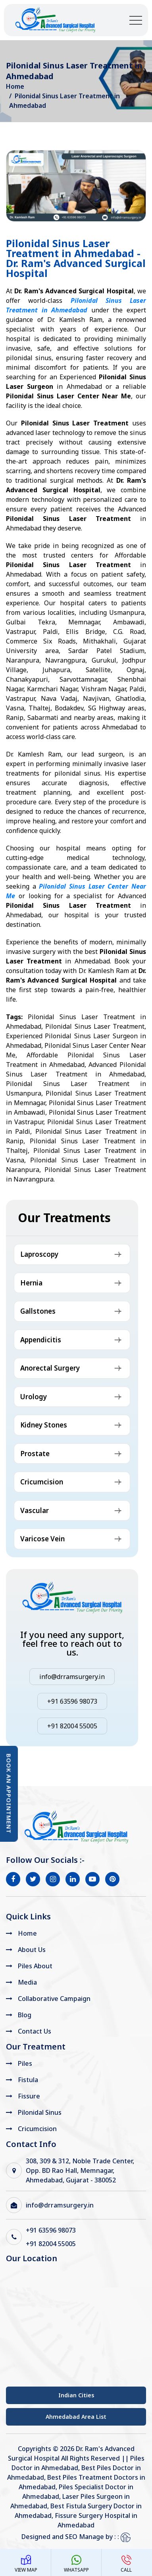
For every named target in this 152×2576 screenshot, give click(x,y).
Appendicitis (40, 1339)
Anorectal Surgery (50, 1368)
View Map (26, 2564)
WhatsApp (76, 2564)
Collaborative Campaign (54, 1998)
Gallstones (38, 1311)
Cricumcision (41, 1481)
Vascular (34, 1510)
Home (15, 86)
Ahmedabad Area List (76, 2416)
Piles (25, 2063)
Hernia (31, 1282)
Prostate (35, 1453)
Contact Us (34, 2031)
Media (27, 1982)
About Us (32, 1949)
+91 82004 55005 (72, 1726)
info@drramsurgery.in (72, 1676)
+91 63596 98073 (72, 1701)
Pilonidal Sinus (40, 2112)
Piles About (35, 1966)
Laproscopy (39, 1254)
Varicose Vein (42, 1538)
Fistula (28, 2079)
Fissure (29, 2096)
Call (126, 2564)
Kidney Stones (43, 1424)
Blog (24, 2014)
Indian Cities (76, 2395)
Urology (33, 1396)
